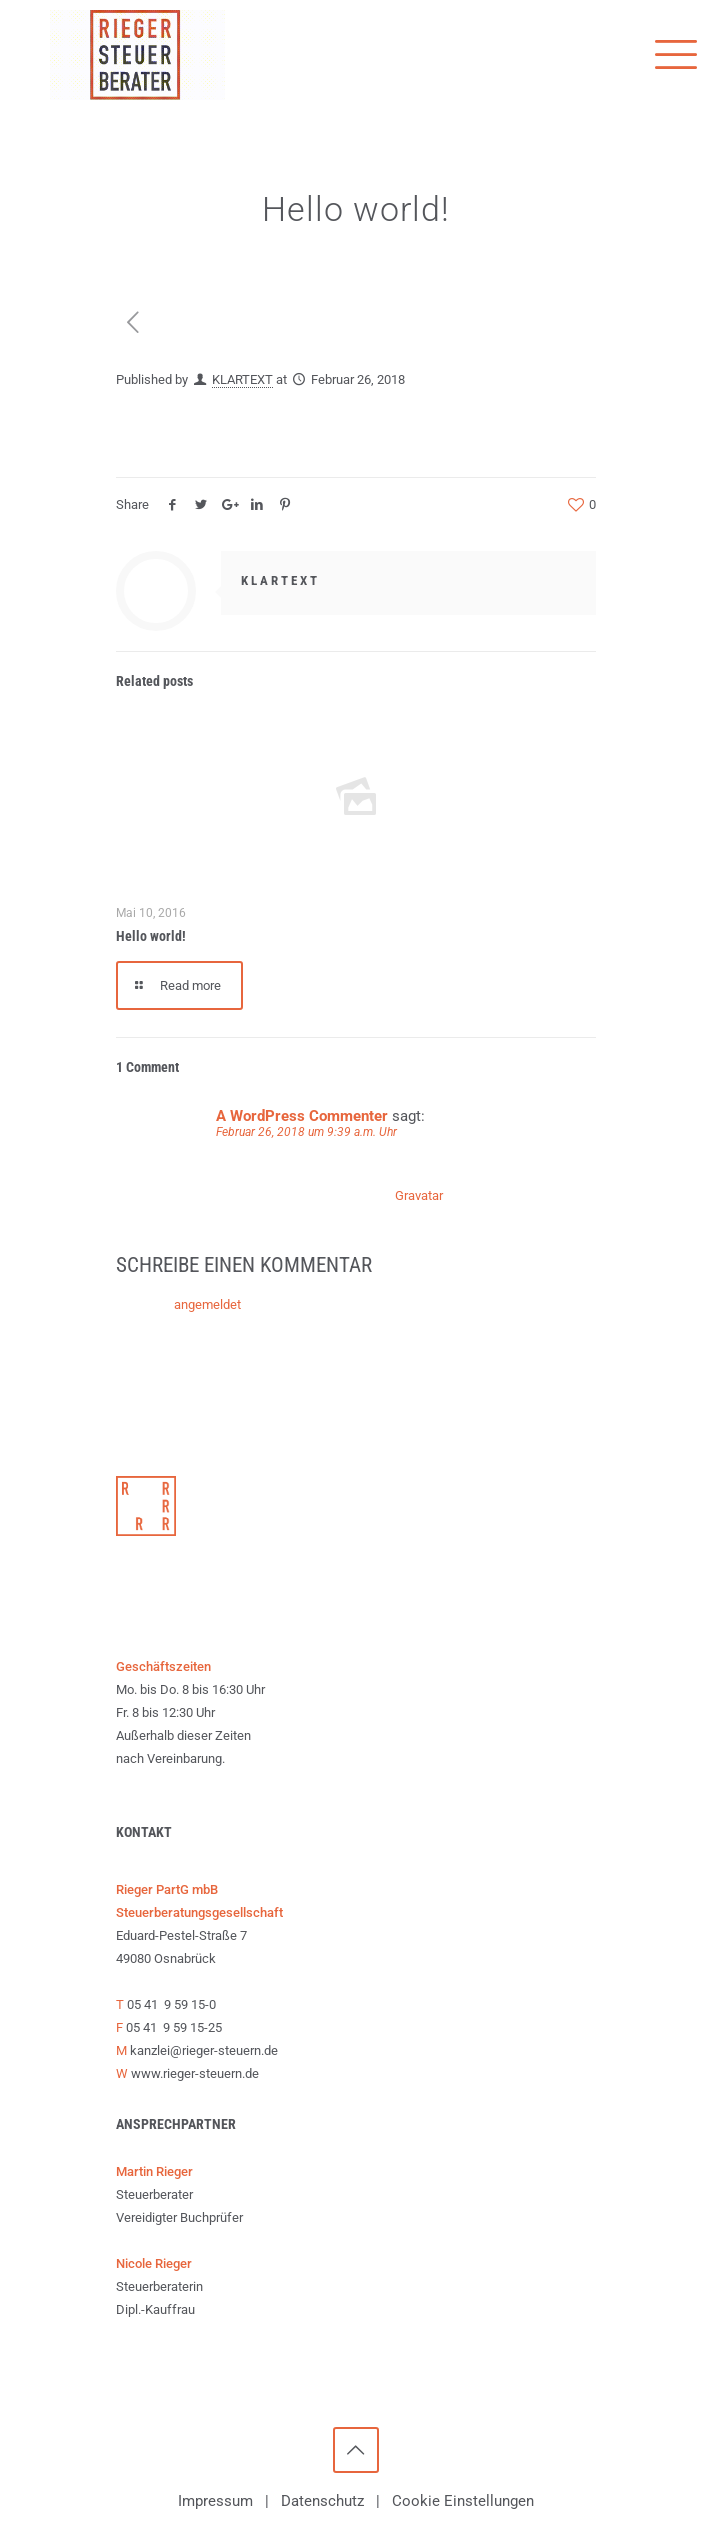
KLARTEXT (242, 379)
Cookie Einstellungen (463, 2501)
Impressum (215, 2501)
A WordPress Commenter (302, 1116)
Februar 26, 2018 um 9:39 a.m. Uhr (306, 1132)
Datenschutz (322, 2501)
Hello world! (151, 936)
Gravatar (418, 1195)
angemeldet (207, 1304)
